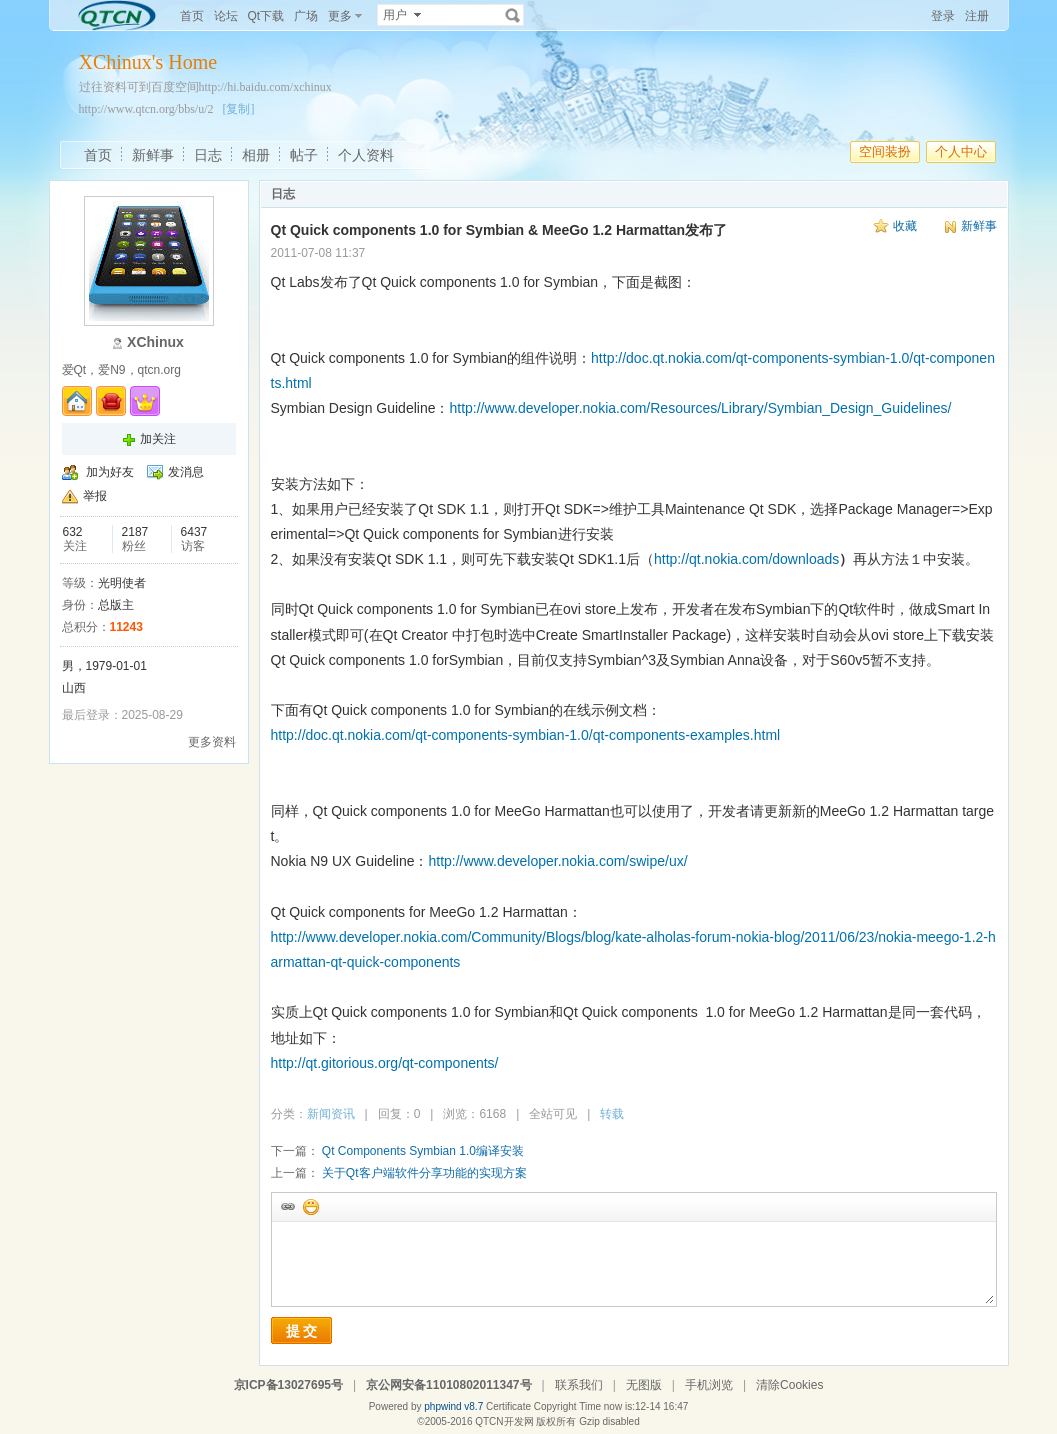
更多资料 (212, 742)
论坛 (226, 16)
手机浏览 (709, 1385)
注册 (977, 16)
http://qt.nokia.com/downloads (746, 559)
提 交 (302, 1331)
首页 (192, 16)
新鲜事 (153, 155)
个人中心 (961, 151)
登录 (943, 16)
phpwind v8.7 (453, 1406)
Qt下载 (266, 16)
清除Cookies (789, 1385)
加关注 (158, 439)
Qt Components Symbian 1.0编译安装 (423, 1151)
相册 (256, 155)
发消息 (186, 472)
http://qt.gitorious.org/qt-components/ (385, 1063)
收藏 (905, 226)
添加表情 (310, 1206)
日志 (208, 155)
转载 (612, 1114)
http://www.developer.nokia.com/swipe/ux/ (557, 861)
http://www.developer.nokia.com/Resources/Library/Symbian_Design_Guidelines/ (700, 408)
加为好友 (110, 472)
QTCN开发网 (504, 1421)
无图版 (644, 1385)
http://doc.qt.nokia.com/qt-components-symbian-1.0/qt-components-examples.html (526, 735)
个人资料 (366, 155)
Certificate (508, 1406)
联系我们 (579, 1385)
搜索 (513, 15)
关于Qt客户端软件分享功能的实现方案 (424, 1173)
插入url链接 (287, 1206)
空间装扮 (885, 151)
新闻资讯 (331, 1114)
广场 (306, 16)
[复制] (239, 109)
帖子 (304, 155)
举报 (95, 496)
